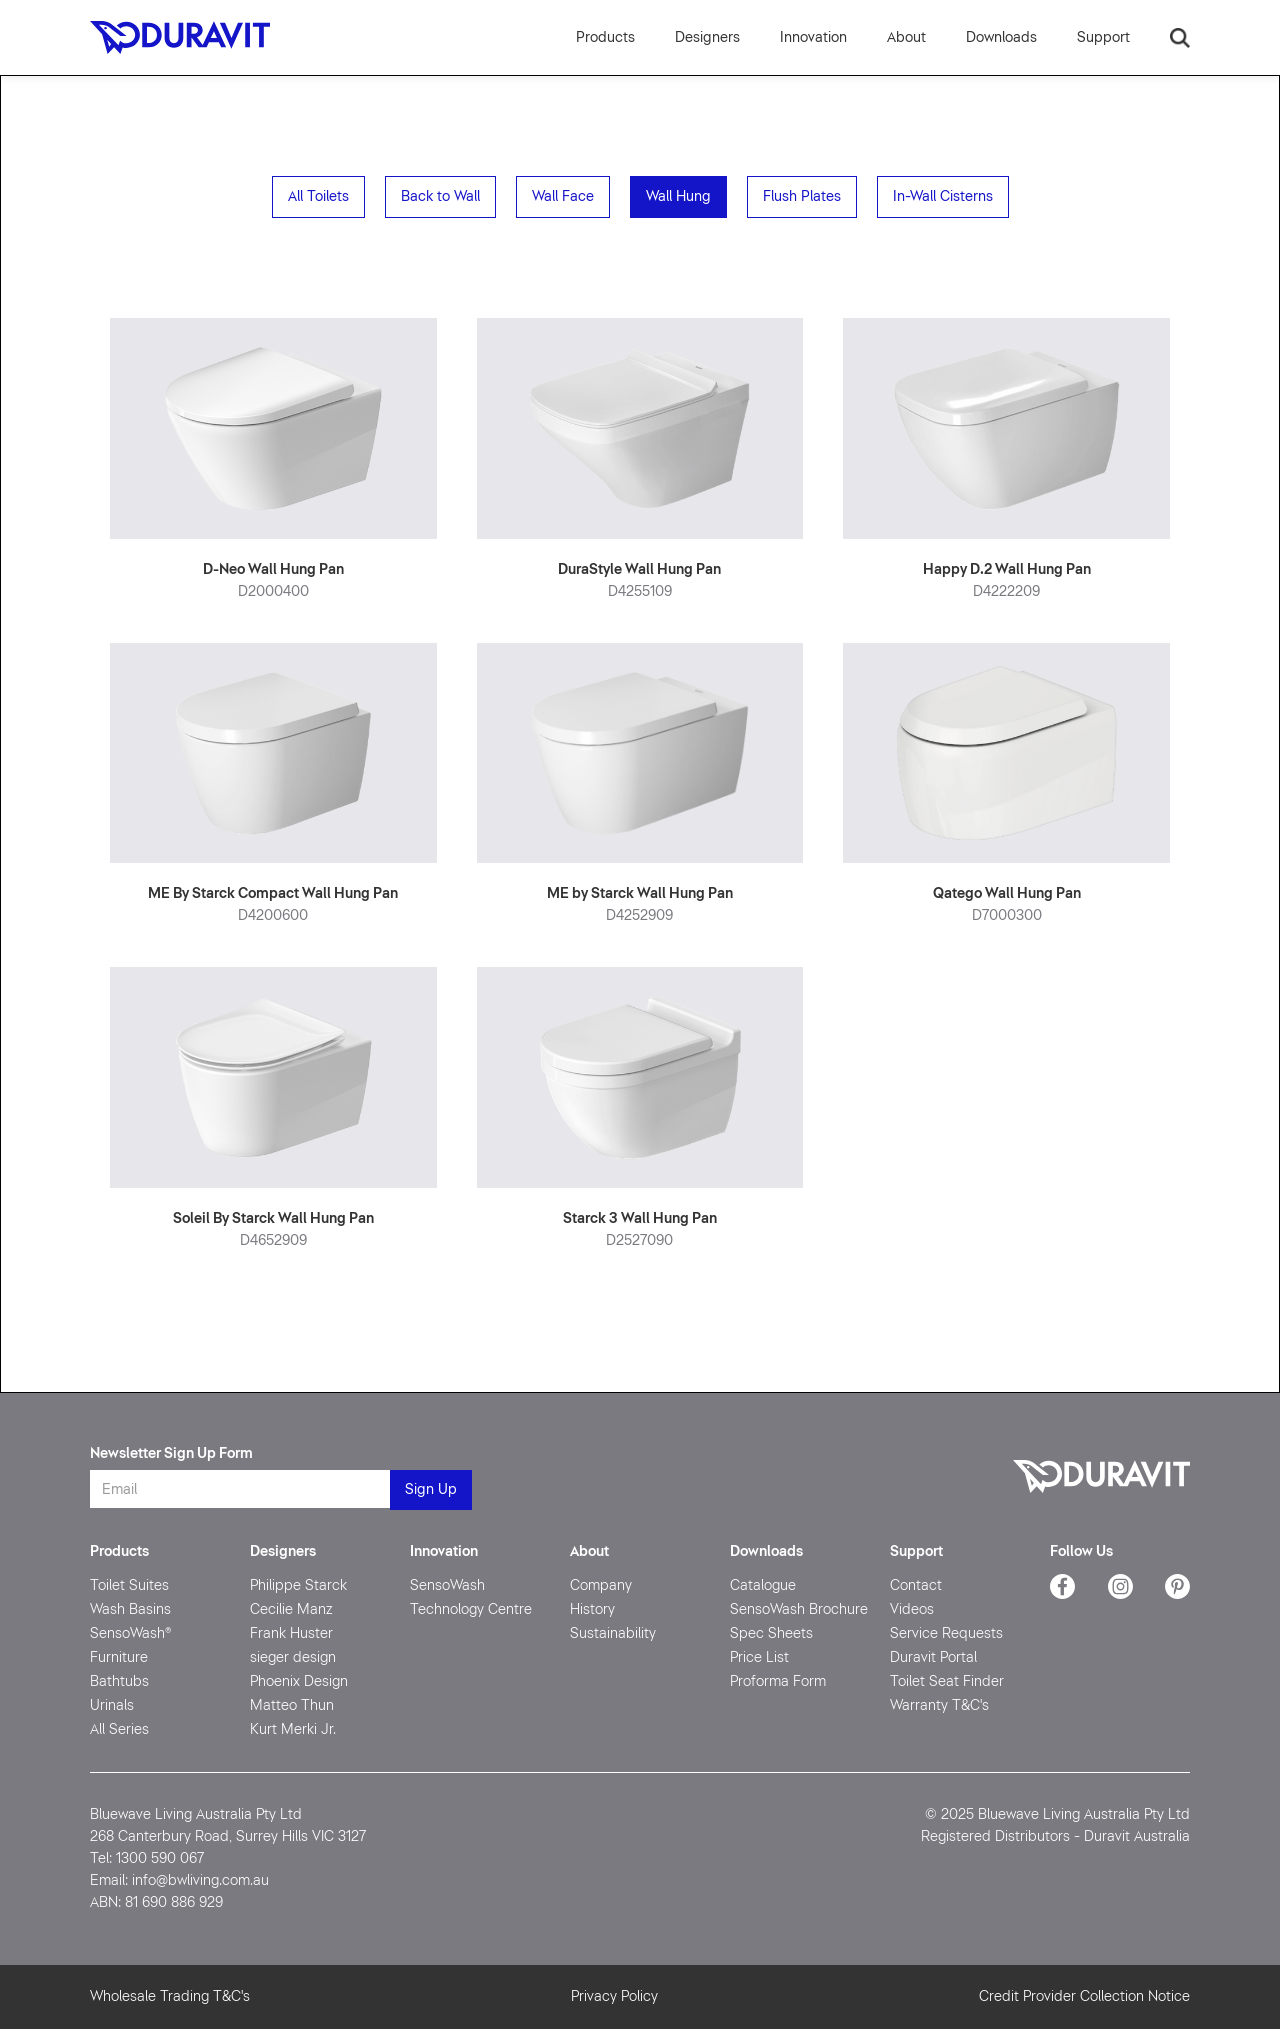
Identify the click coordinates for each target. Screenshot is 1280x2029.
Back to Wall (440, 196)
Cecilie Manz (291, 1609)
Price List (759, 1657)
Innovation (444, 1551)
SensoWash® (130, 1633)
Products (605, 37)
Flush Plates (802, 196)
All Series (119, 1729)
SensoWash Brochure (799, 1609)
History (592, 1609)
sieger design (293, 1657)
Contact (916, 1585)
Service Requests (946, 1633)
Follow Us (1081, 1551)
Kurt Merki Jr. (293, 1729)
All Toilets (318, 196)
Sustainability (613, 1633)
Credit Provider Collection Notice (1084, 1996)
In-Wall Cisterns (943, 196)
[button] (813, 37)
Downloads (766, 1551)
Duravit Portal (933, 1657)
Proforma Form (778, 1681)
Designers (707, 37)
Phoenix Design (299, 1681)
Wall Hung (678, 196)
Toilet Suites (129, 1585)
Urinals (112, 1705)
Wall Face (563, 196)
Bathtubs (119, 1681)
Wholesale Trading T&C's (170, 1996)
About (589, 1551)
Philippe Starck (298, 1585)
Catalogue (763, 1585)
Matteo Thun (292, 1705)
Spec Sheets (771, 1633)
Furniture (119, 1657)
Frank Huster (291, 1633)
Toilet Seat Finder (947, 1681)
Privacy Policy (614, 1996)
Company (601, 1585)
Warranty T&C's (939, 1705)
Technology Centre (471, 1609)
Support (916, 1551)
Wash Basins (130, 1609)
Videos (912, 1609)
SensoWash (447, 1585)
